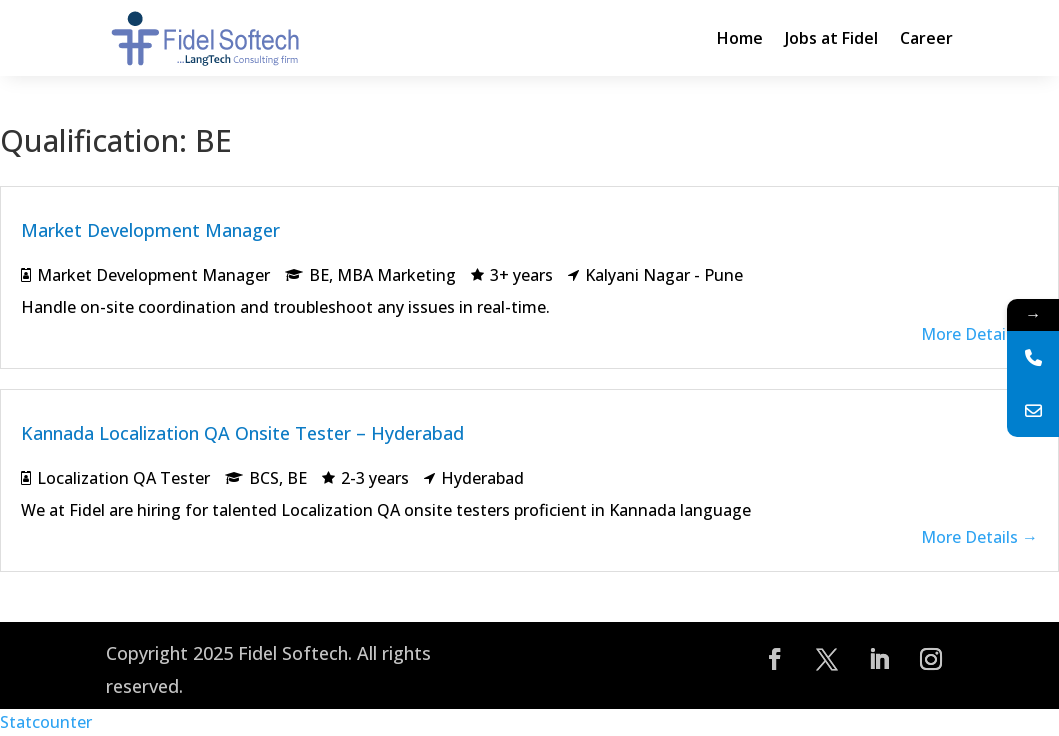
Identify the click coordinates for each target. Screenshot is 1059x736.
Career (926, 38)
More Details (979, 334)
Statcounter (46, 722)
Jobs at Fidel (831, 38)
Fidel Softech (293, 653)
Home (740, 38)
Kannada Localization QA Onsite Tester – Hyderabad (242, 433)
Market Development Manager (150, 230)
